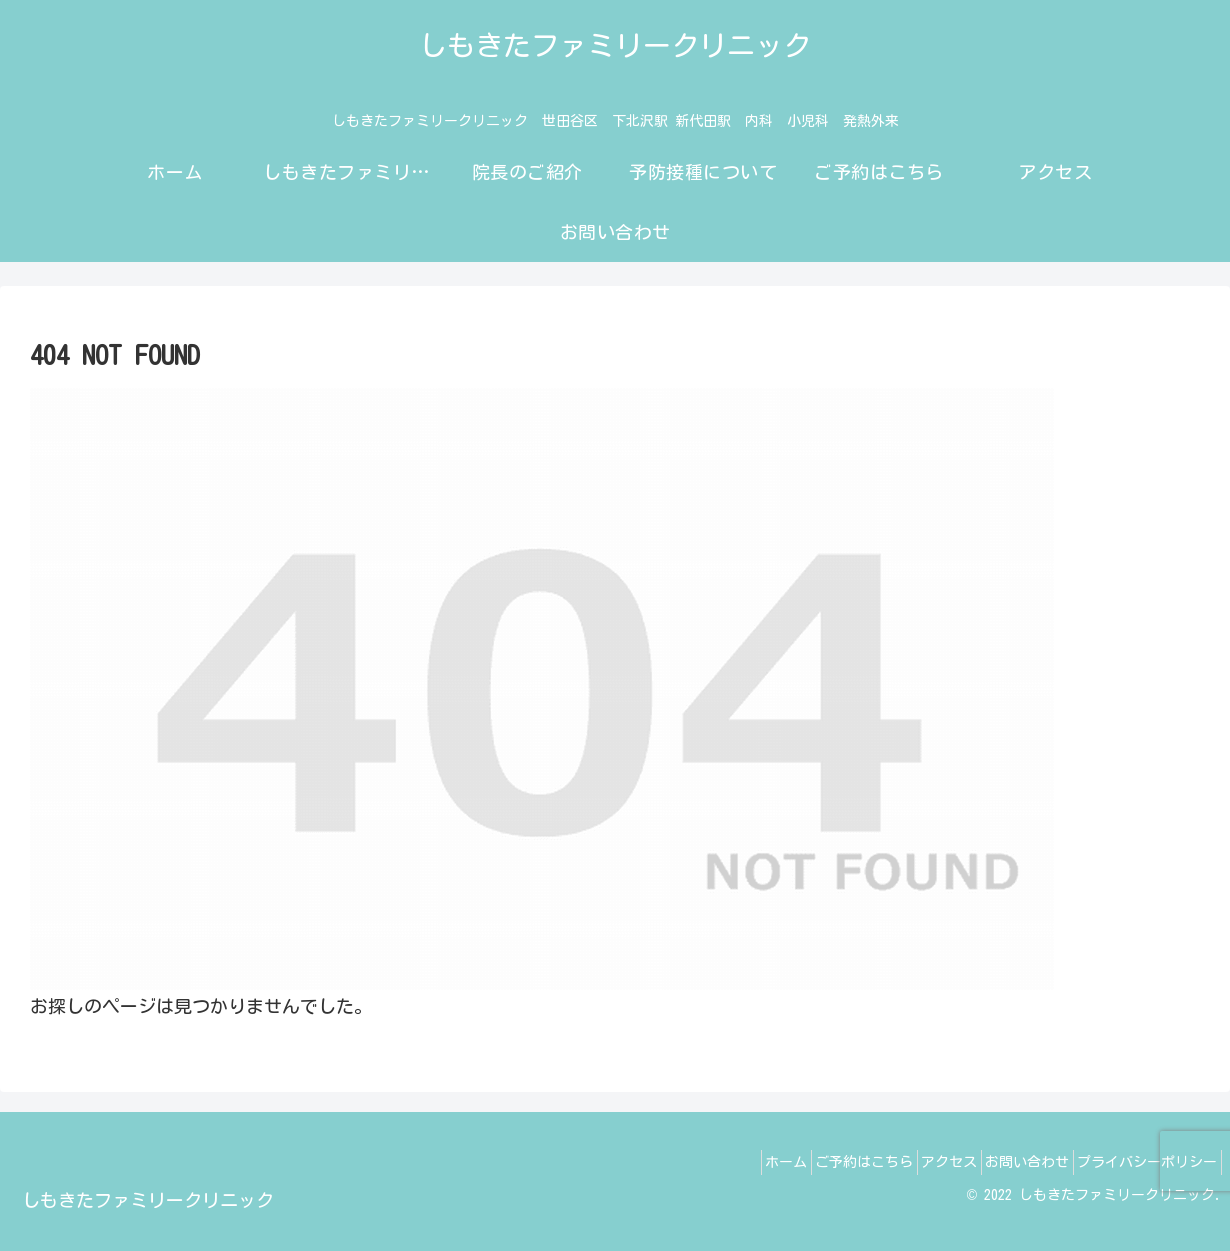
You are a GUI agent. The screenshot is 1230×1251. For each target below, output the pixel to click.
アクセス (917, 1162)
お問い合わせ (1008, 1162)
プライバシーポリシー (1141, 1162)
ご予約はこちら (819, 1162)
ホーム (728, 1162)
